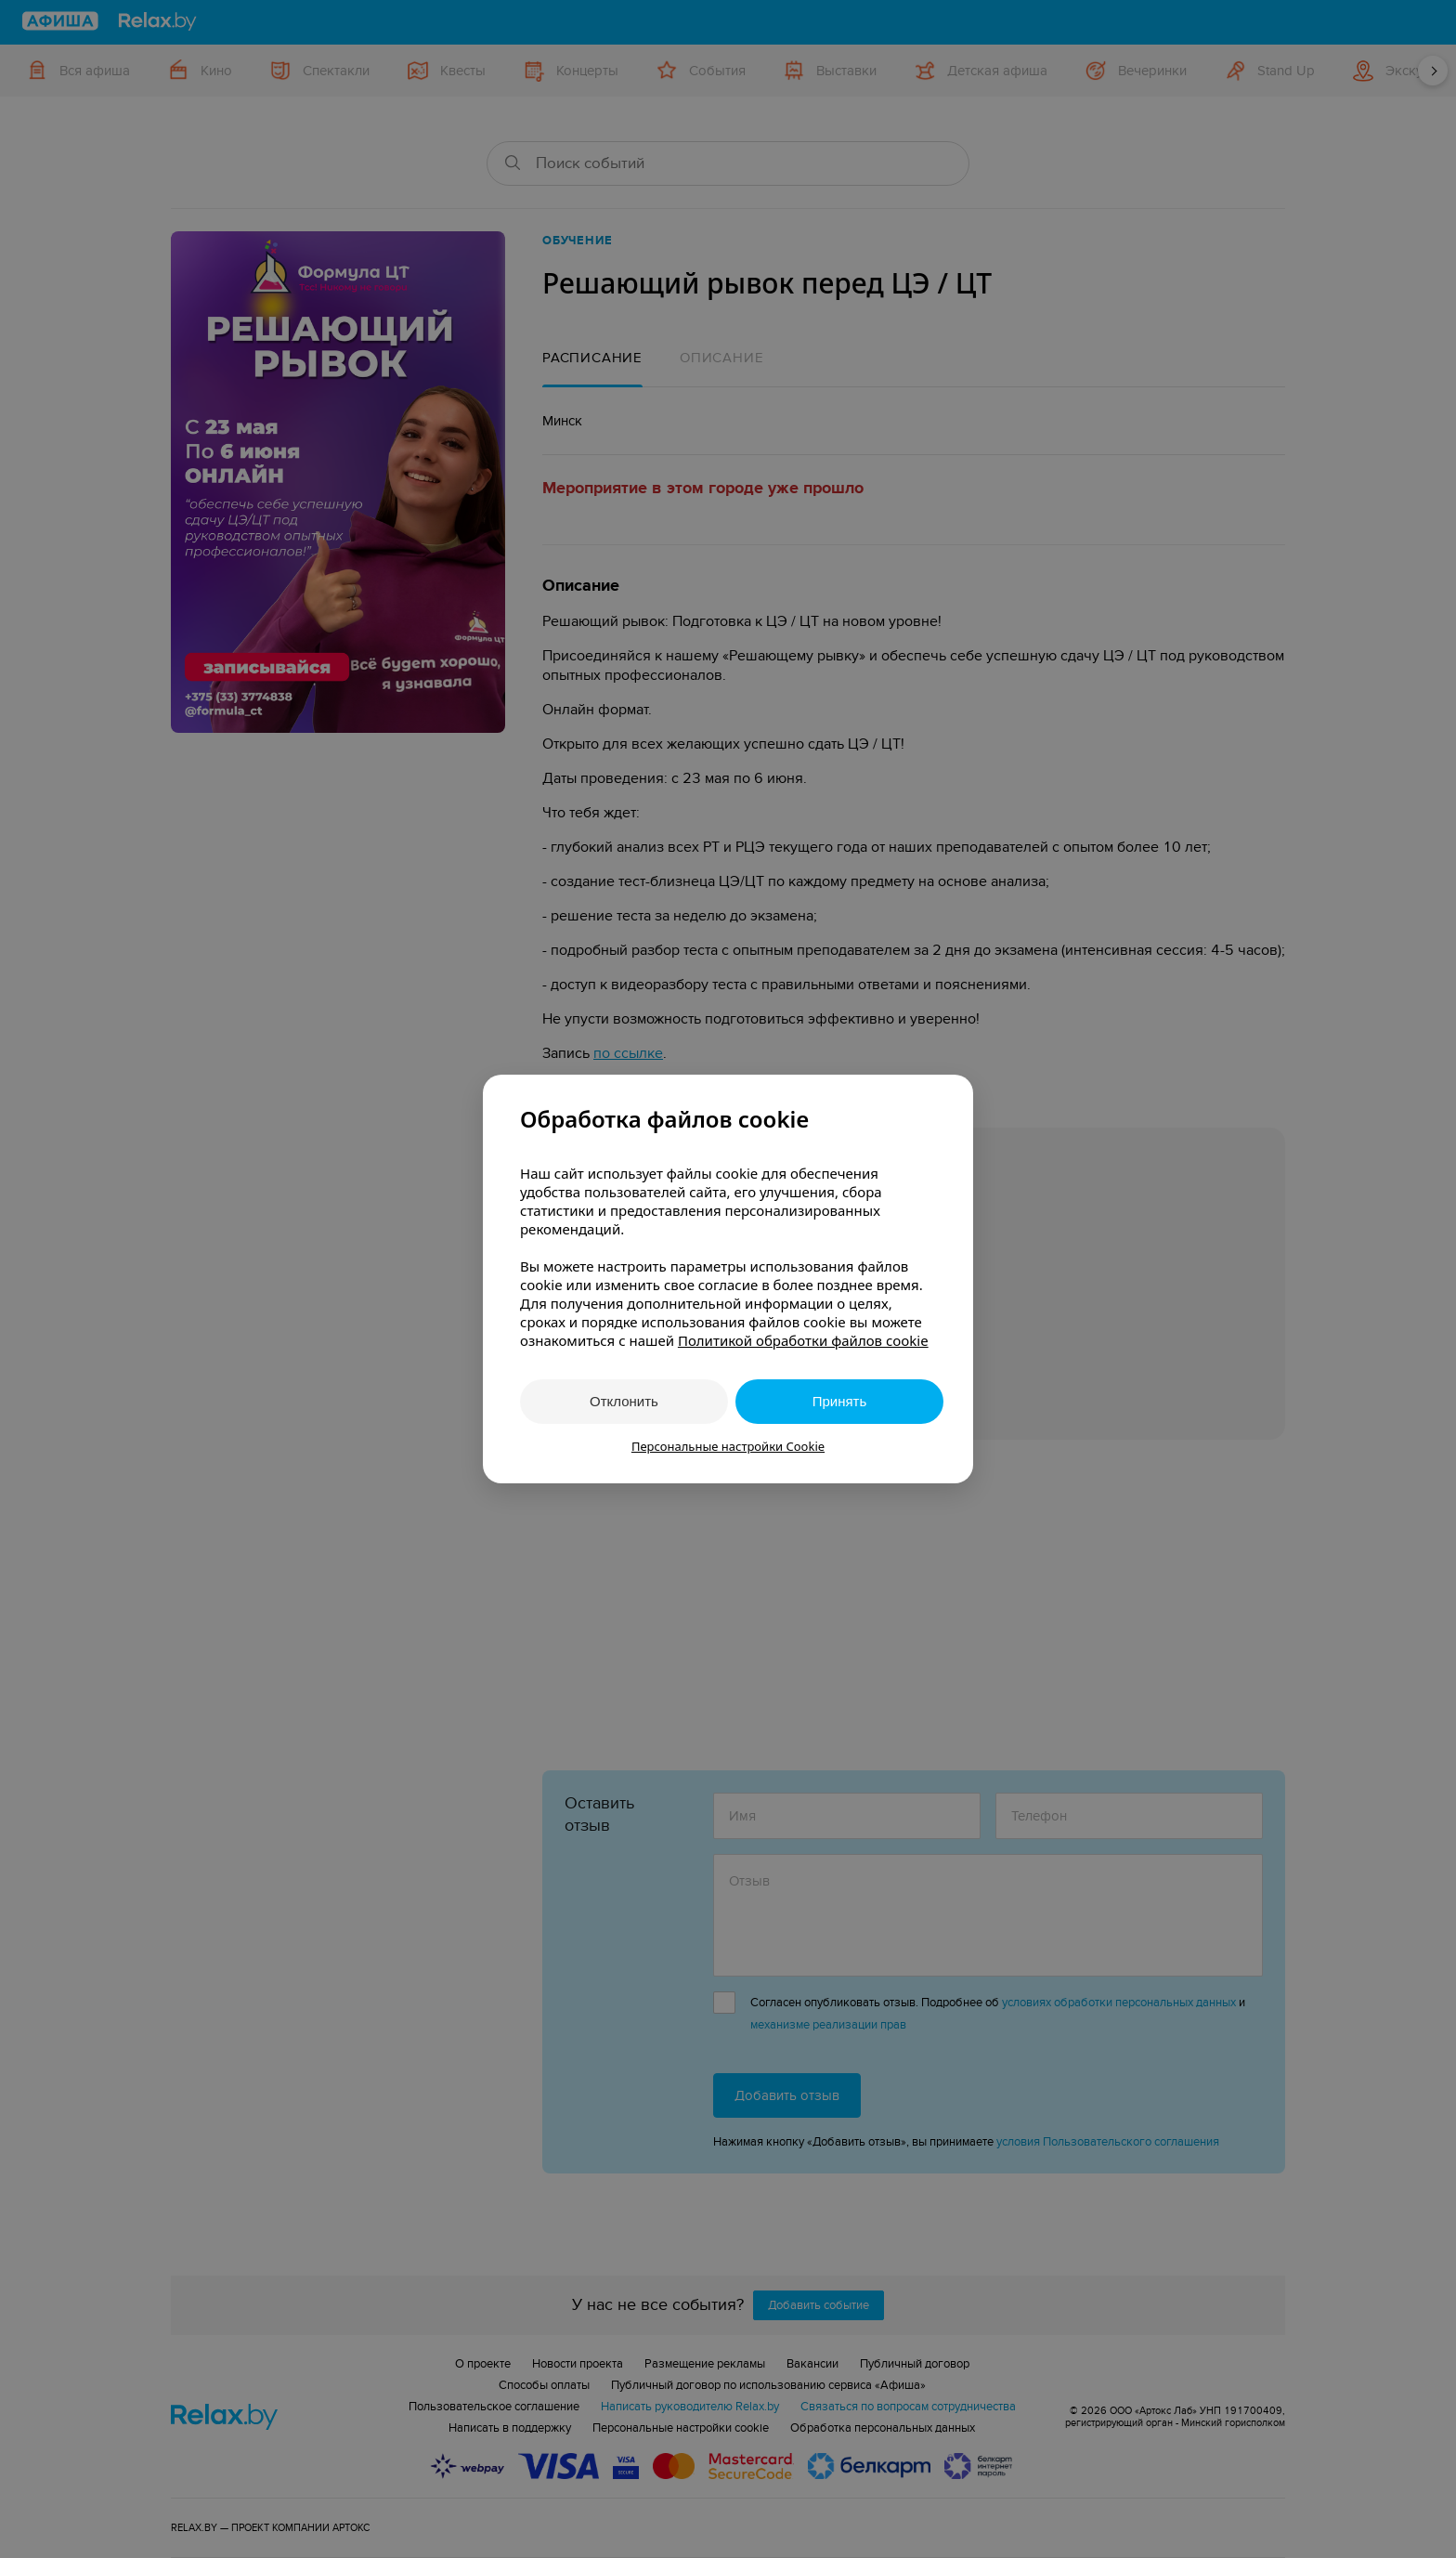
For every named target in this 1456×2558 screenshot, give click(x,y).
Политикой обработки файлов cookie (803, 1340)
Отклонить (624, 1401)
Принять (839, 1401)
